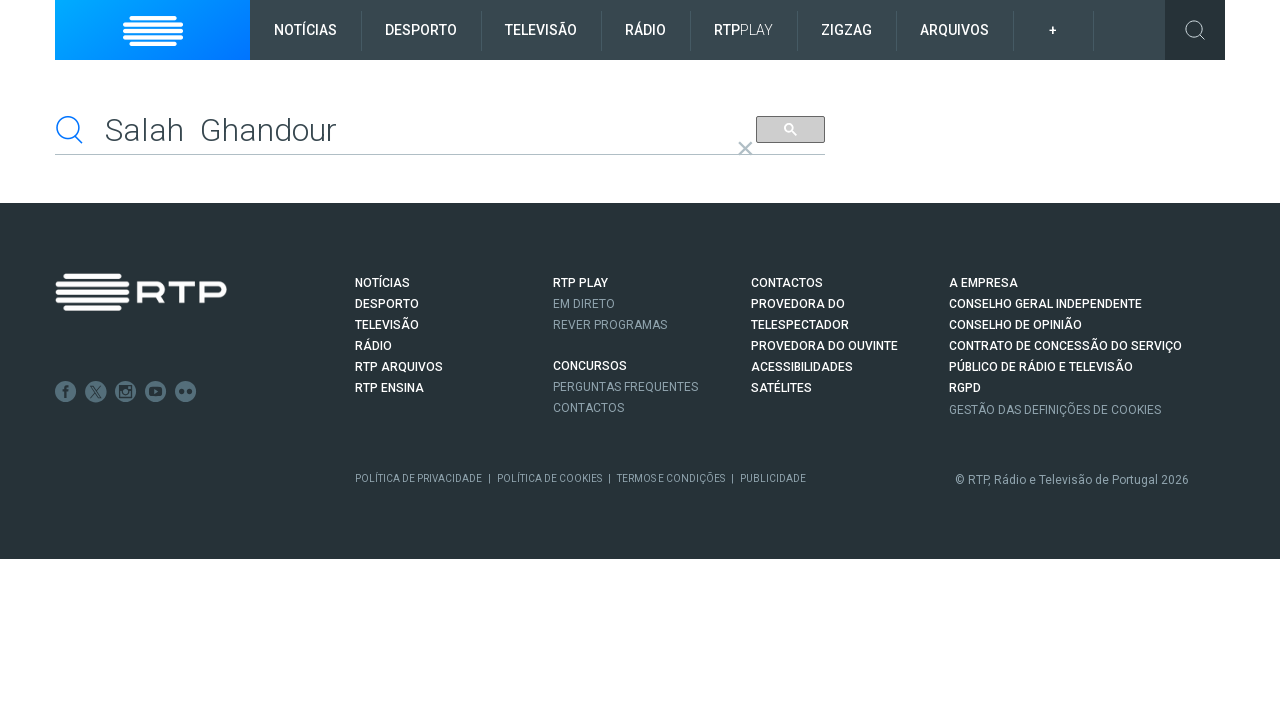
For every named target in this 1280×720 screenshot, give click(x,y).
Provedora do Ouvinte (824, 346)
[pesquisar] (392, 129)
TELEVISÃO (387, 325)
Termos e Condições (671, 477)
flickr (186, 392)
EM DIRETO (584, 304)
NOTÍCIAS (382, 283)
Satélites (781, 388)
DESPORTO (387, 304)
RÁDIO (373, 346)
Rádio (645, 30)
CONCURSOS (590, 366)
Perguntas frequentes (625, 387)
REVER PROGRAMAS (610, 325)
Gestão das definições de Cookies (1055, 409)
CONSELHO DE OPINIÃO (1015, 325)
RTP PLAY (580, 283)
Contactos (588, 408)
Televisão (541, 30)
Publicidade (773, 477)
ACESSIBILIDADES (802, 367)
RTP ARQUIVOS (399, 367)
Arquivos (954, 30)
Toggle (1195, 30)
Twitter (96, 392)
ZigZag (846, 30)
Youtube (156, 392)
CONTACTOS (787, 283)
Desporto (421, 30)
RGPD (965, 388)
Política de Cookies (549, 477)
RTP (743, 30)
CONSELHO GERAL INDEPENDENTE (1045, 304)
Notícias (305, 30)
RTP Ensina (389, 388)
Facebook (66, 392)
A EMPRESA (983, 283)
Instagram (126, 392)
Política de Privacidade (418, 477)
